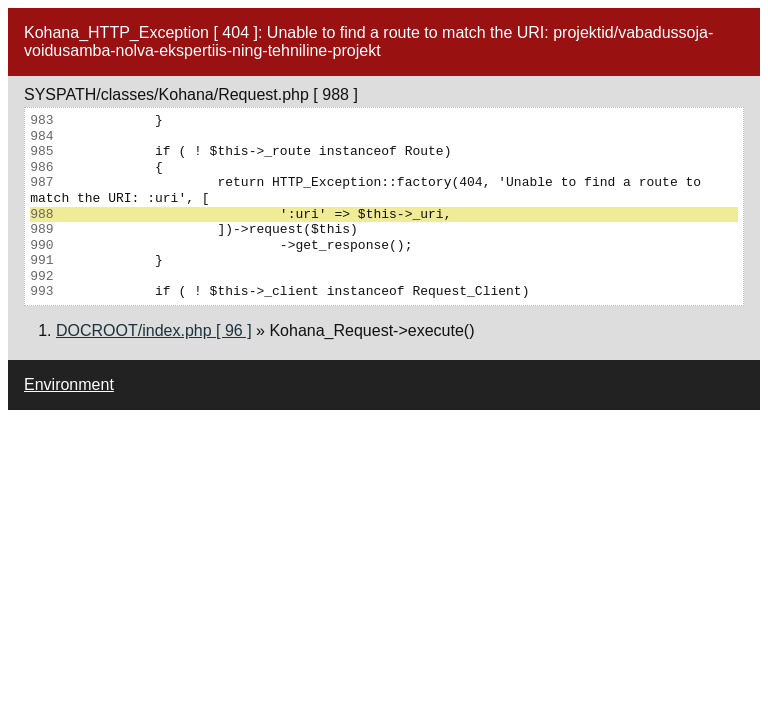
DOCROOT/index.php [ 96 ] (154, 330)
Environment (69, 384)
